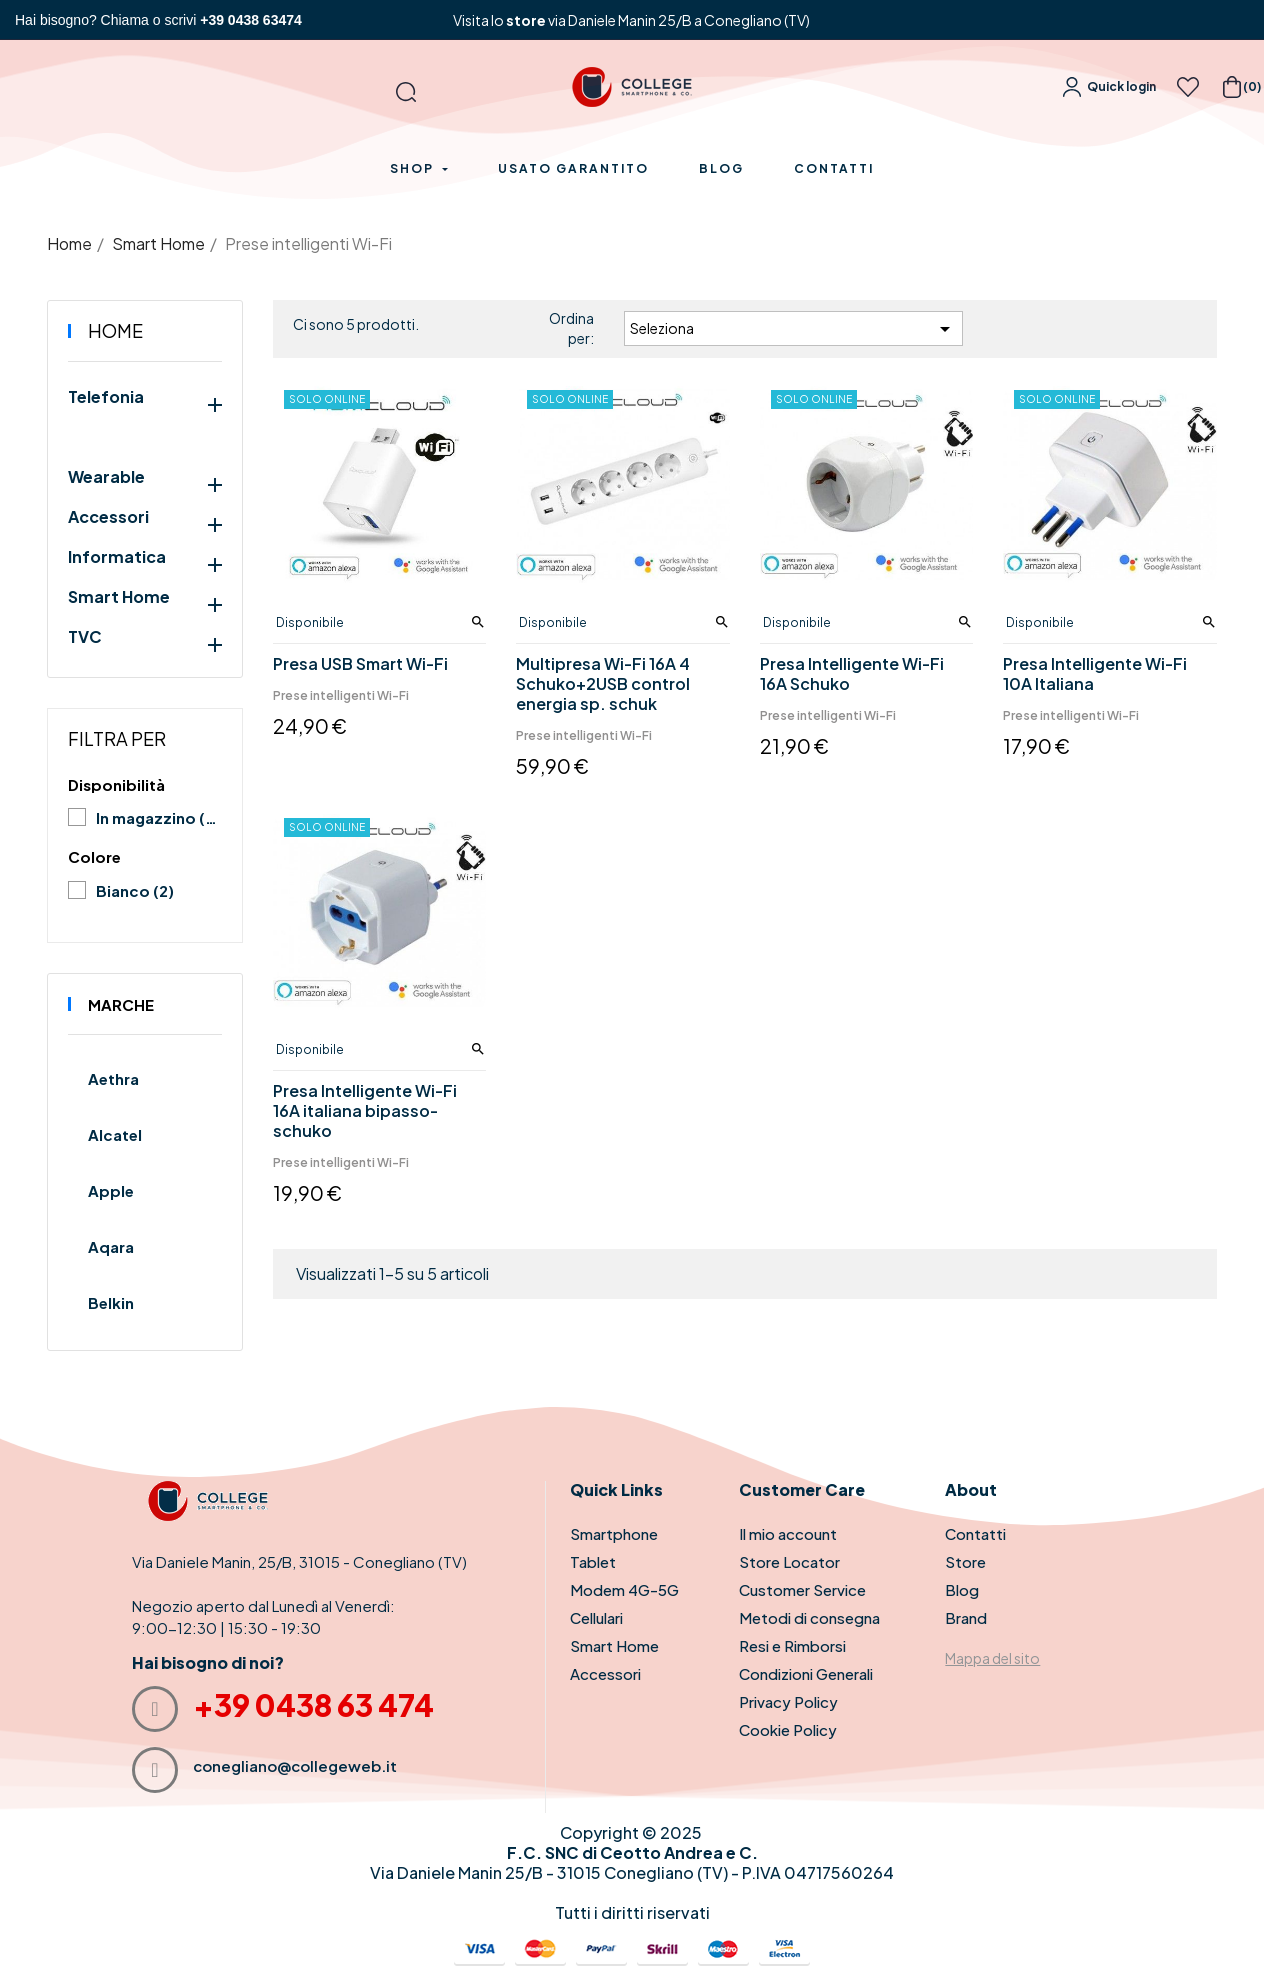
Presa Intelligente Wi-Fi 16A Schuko (852, 674)
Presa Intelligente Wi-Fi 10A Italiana (1095, 674)
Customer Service (802, 1589)
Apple (111, 1190)
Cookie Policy (788, 1729)
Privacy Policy (788, 1701)
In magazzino (158, 817)
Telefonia (106, 397)
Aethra (113, 1078)
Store (965, 1561)
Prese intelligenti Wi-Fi (341, 695)
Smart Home (119, 597)
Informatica (117, 557)
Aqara (111, 1246)
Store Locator (789, 1561)
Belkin (111, 1302)
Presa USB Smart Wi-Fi (360, 664)
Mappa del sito (992, 1658)
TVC (85, 637)
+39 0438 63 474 (313, 1705)
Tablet (593, 1561)
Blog (962, 1589)
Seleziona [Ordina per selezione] (794, 329)
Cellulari (596, 1617)
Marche (121, 1004)
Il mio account (788, 1533)
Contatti (975, 1533)
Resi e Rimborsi (792, 1645)
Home (115, 330)
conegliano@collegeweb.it (295, 1765)
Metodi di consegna (809, 1617)
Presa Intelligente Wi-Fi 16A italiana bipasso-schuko (365, 1111)
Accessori (108, 517)
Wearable (106, 477)
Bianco (135, 890)
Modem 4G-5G (624, 1589)
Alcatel (115, 1134)
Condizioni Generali (806, 1673)
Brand (966, 1617)
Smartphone (614, 1533)
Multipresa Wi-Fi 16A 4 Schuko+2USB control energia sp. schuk (603, 684)
